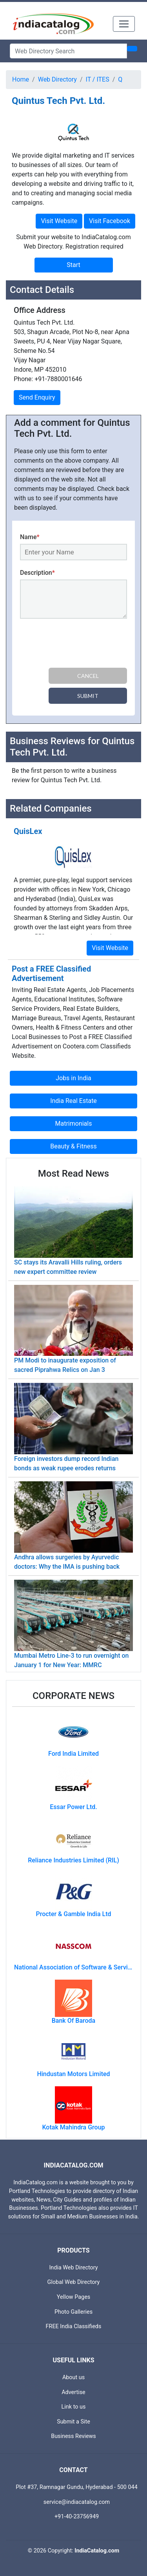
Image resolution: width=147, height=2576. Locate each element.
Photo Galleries (73, 2312)
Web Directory (57, 79)
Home (20, 79)
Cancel (88, 675)
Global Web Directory (73, 2282)
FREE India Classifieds (74, 2326)
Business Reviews (73, 2436)
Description (37, 572)
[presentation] (79, 644)
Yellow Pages (73, 2297)
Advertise (73, 2392)
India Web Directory (73, 2267)
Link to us (74, 2406)
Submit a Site (73, 2421)
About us (73, 2377)
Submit (87, 695)
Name (30, 537)
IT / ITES (97, 79)
